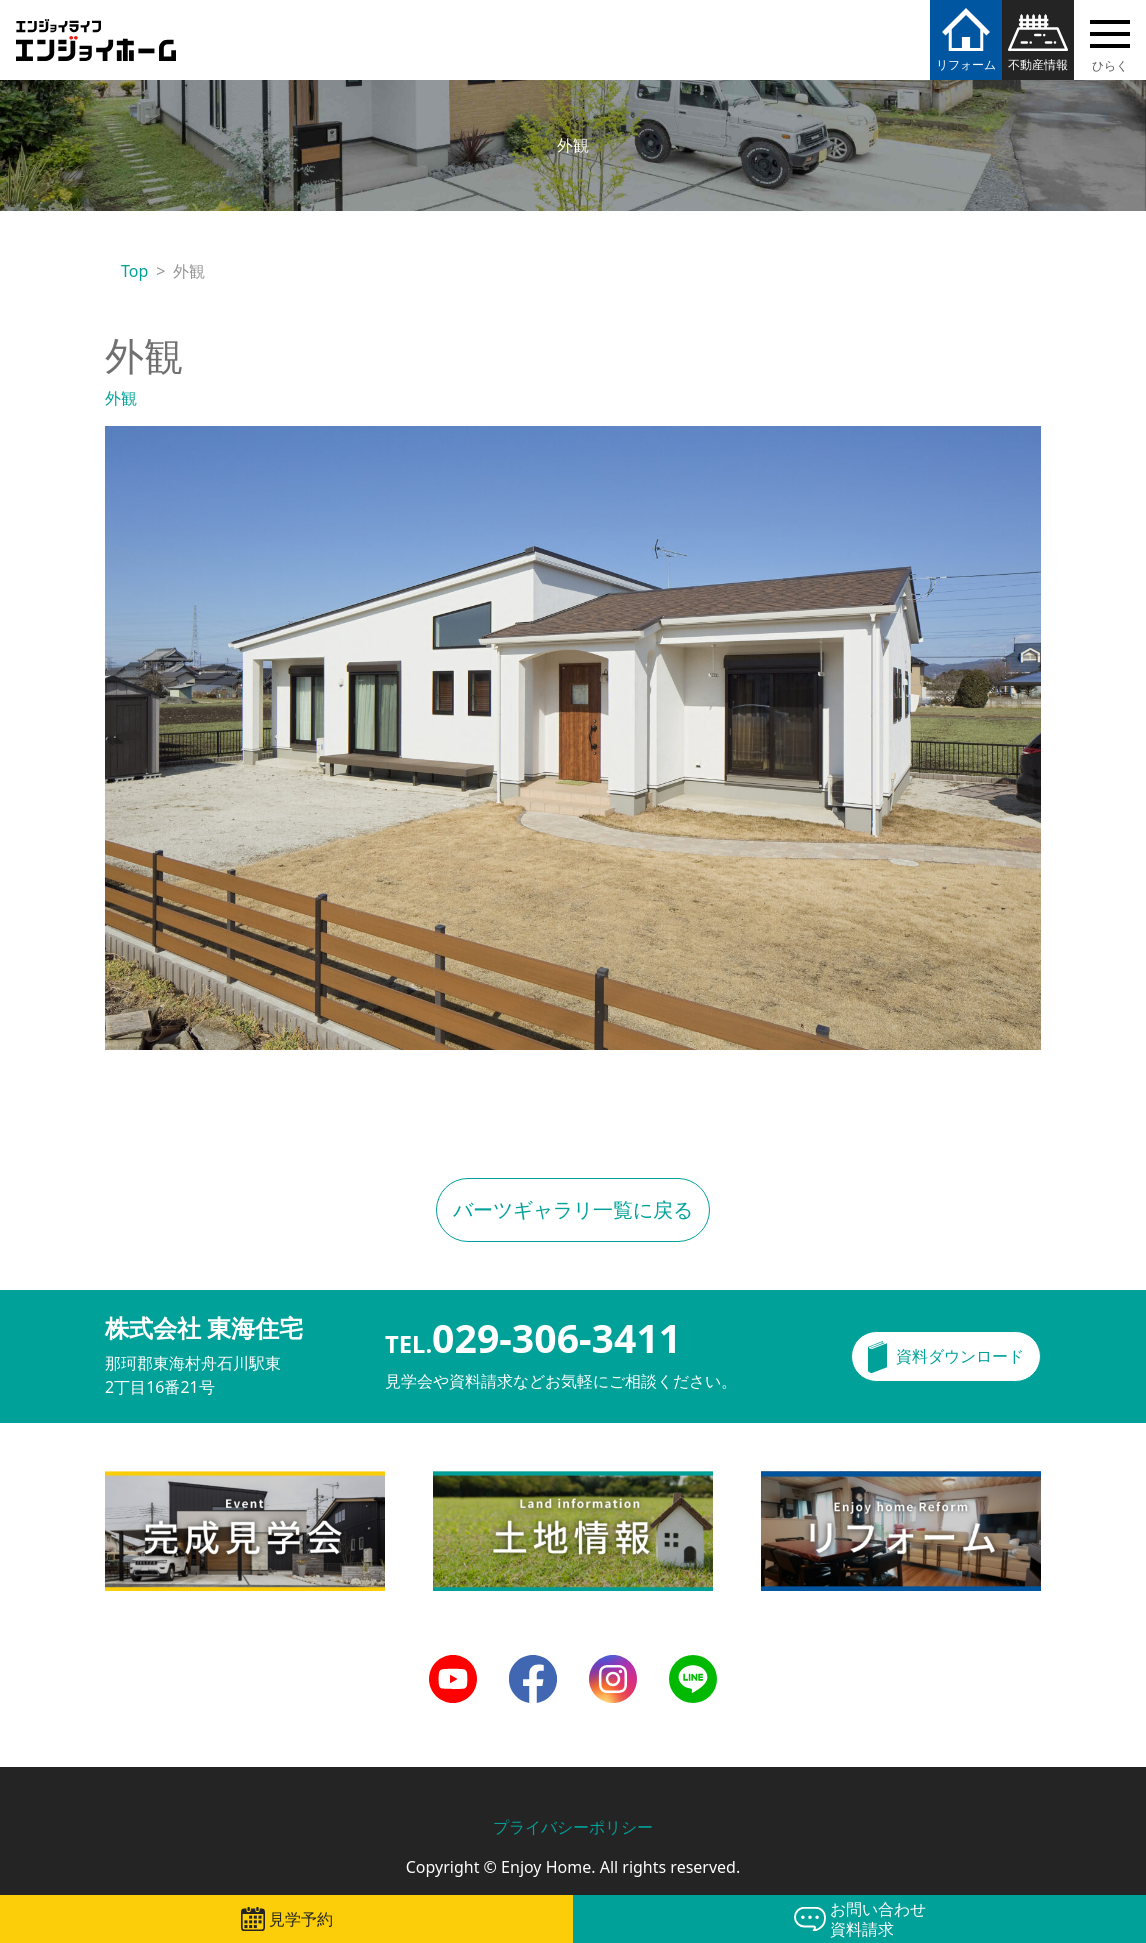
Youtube (453, 1667)
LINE (686, 1667)
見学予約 (301, 1919)
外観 (121, 398)
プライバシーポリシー (573, 1827)
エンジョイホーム (96, 28)
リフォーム (966, 64)
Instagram (613, 1667)
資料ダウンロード (960, 1356)
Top (134, 271)
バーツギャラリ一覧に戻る (573, 1209)
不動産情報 (1038, 64)
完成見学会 (145, 1483)
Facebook (533, 1667)
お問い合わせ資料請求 (878, 1919)
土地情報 (465, 1483)
